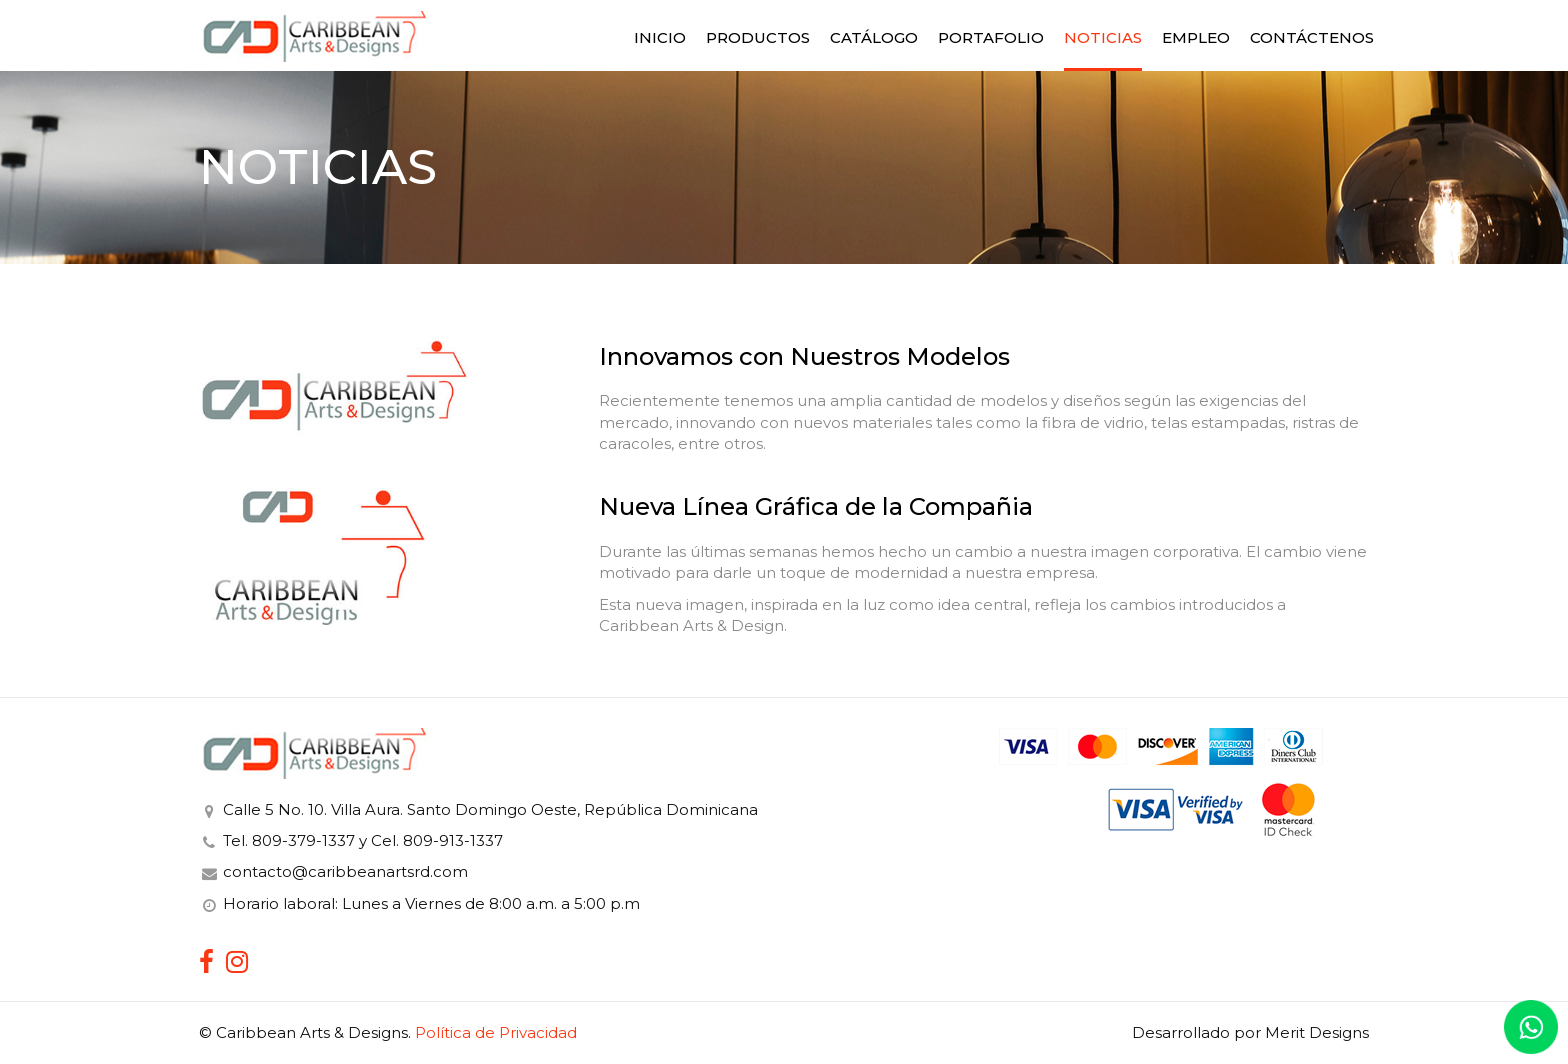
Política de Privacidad (496, 1032)
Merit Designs (1317, 1032)
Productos (758, 37)
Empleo (1196, 37)
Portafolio (991, 37)
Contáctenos (1312, 37)
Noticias (1103, 37)
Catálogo (874, 37)
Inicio (660, 37)
